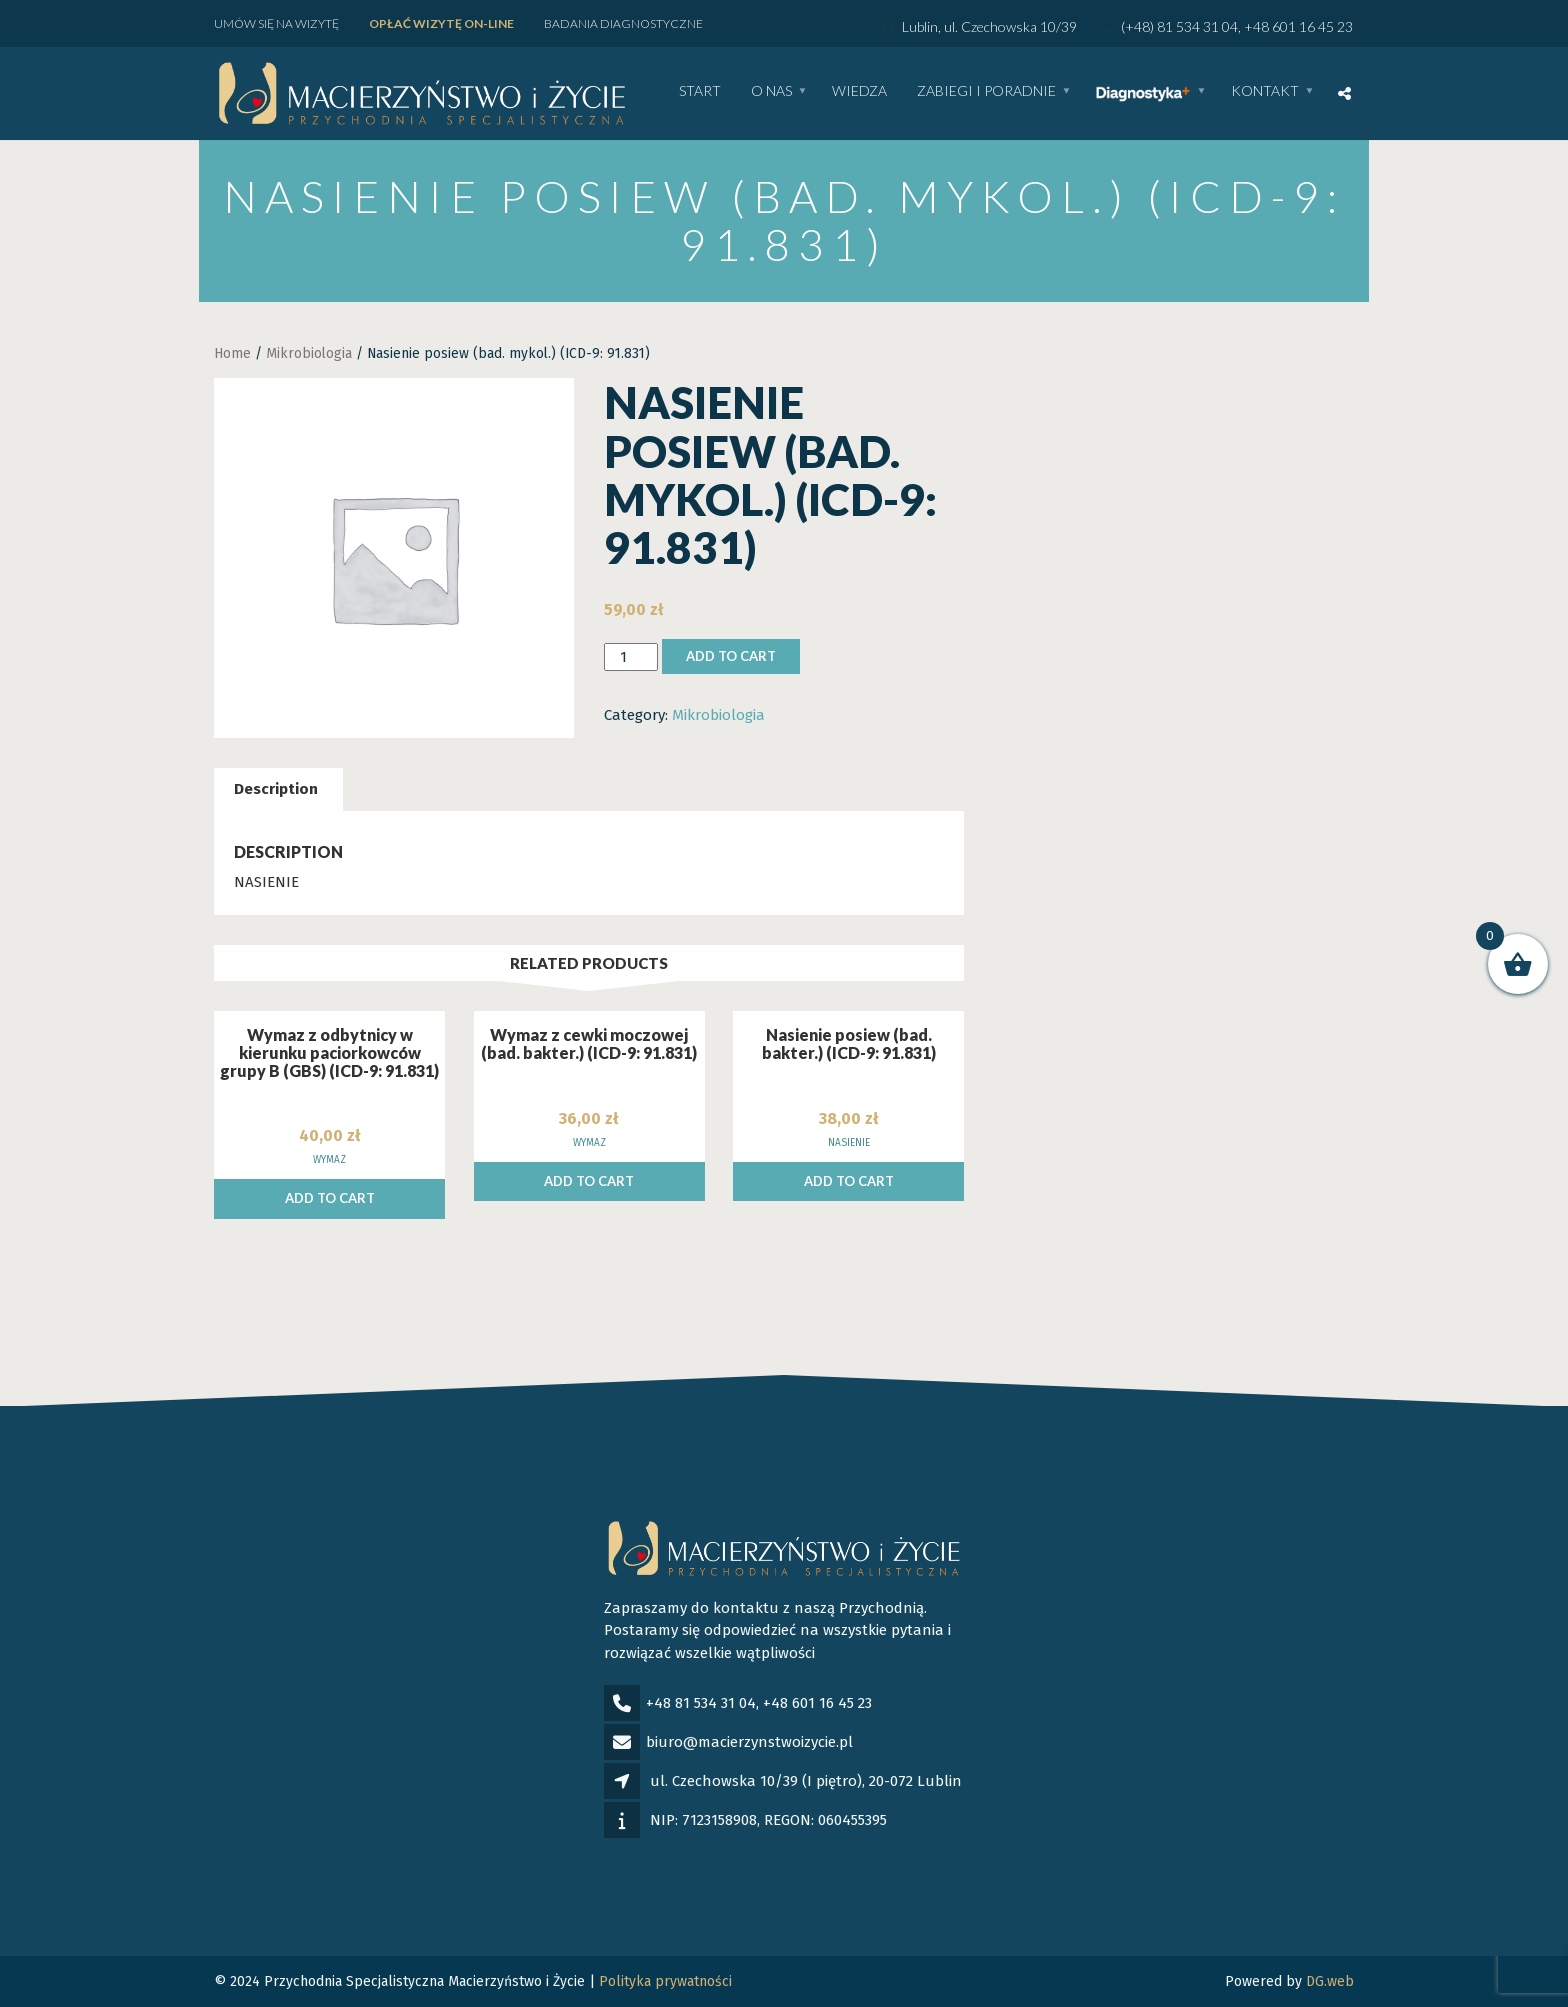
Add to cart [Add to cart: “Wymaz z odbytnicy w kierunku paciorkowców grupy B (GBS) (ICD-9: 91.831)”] (330, 1198)
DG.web (1330, 1981)
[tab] (276, 789)
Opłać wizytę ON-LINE (441, 23)
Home (232, 353)
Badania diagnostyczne (623, 23)
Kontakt (1265, 91)
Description (276, 789)
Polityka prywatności (665, 1981)
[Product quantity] (631, 657)
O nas (771, 91)
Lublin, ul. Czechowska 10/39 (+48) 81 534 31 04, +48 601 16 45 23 (1116, 26)
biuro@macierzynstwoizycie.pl (749, 1742)
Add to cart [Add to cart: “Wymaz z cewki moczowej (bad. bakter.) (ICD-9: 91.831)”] (589, 1181)
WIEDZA (859, 91)
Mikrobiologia (309, 353)
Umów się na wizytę (276, 23)
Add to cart (731, 656)
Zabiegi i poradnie (986, 91)
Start (700, 91)
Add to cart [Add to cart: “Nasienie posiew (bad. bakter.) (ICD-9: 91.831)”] (849, 1181)
